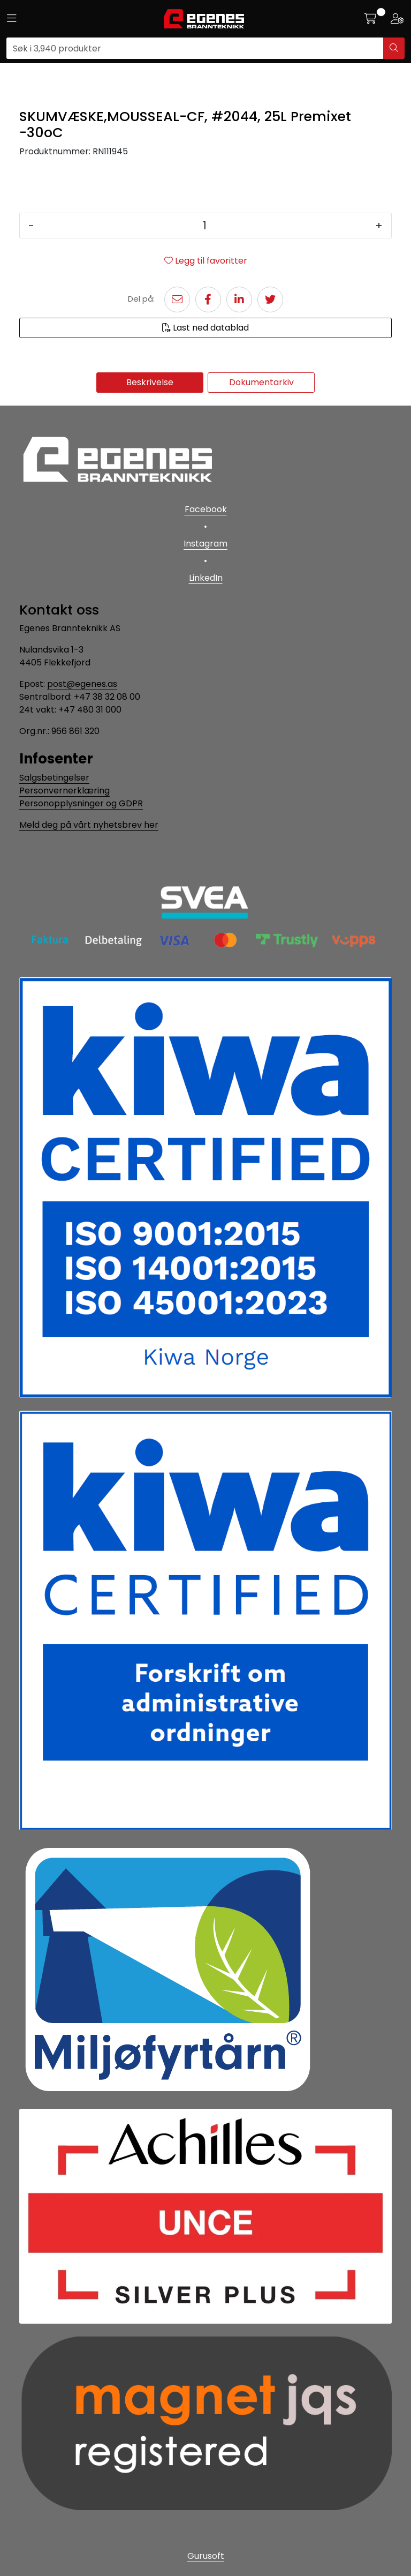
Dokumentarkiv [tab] (261, 382)
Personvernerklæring (64, 790)
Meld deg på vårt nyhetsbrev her (88, 825)
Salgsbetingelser (54, 778)
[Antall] (204, 225)
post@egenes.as (82, 684)
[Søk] (195, 48)
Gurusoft (205, 2556)
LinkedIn (206, 578)
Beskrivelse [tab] (149, 382)
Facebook (206, 509)
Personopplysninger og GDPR (81, 803)
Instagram (205, 543)
